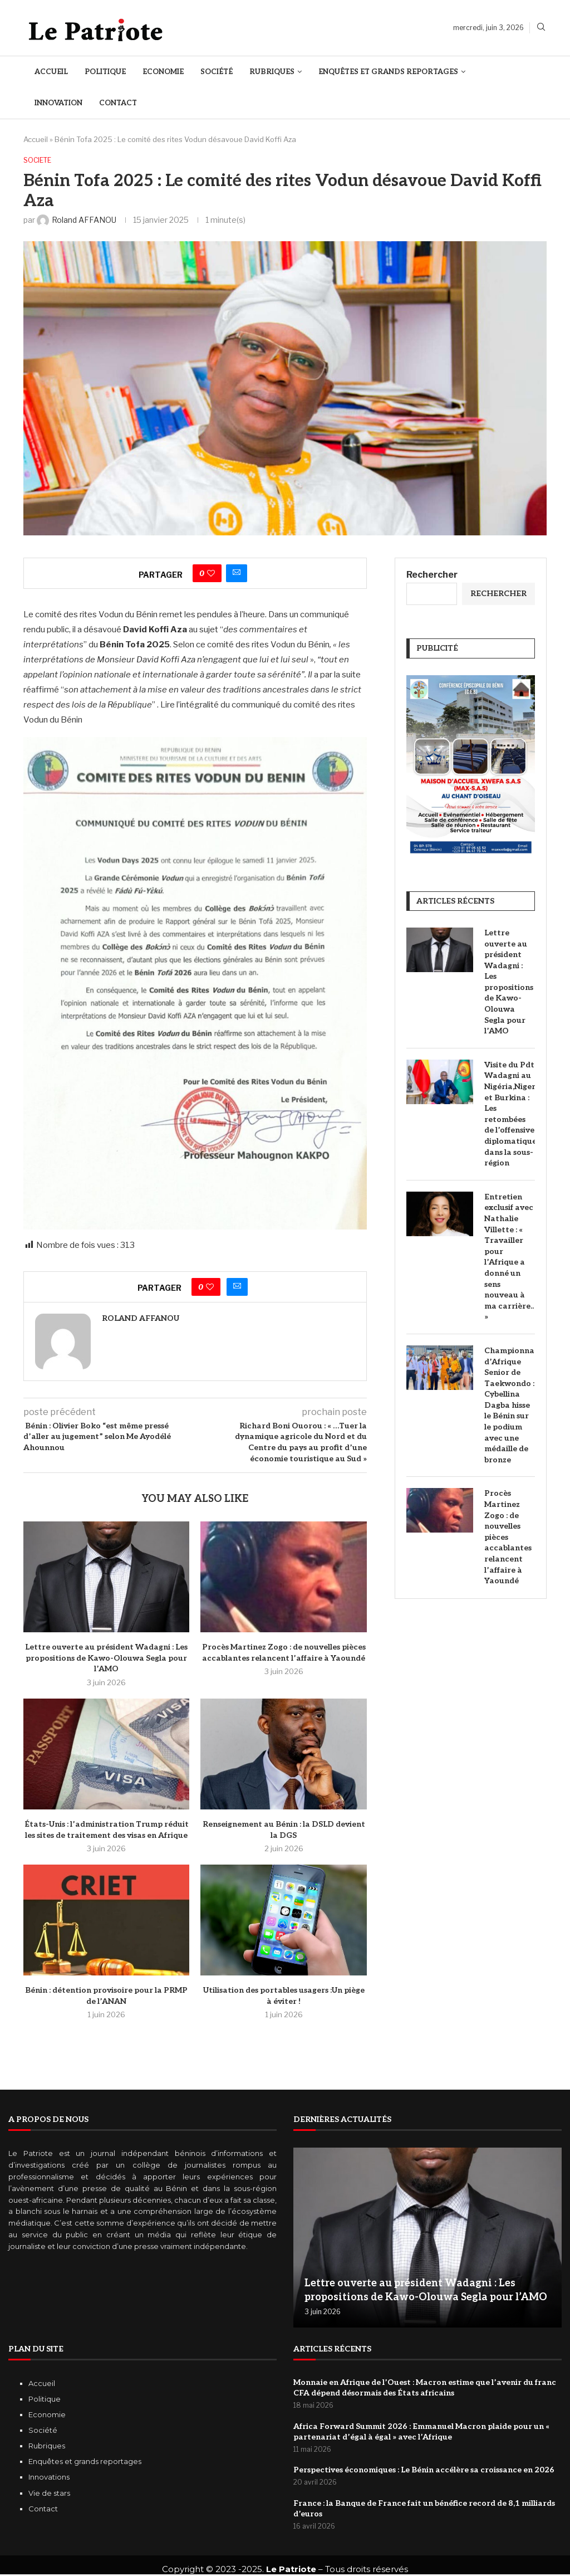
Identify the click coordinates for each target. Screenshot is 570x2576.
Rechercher (432, 575)
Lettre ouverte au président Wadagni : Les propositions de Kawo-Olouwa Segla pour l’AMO (106, 1658)
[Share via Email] (236, 574)
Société (216, 71)
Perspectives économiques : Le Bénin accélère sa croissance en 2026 (423, 2471)
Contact (118, 103)
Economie (163, 71)
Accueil (51, 71)
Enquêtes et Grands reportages (388, 71)
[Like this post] (211, 574)
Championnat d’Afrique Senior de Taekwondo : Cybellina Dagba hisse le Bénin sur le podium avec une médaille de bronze (509, 1405)
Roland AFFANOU (140, 1319)
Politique (105, 71)
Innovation (58, 103)
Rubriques (271, 71)
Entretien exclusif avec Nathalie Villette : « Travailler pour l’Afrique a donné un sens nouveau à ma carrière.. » (509, 1258)
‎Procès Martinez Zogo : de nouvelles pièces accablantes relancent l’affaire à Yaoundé (508, 1538)
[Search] (541, 27)
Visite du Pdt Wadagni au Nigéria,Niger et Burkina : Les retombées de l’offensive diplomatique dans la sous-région (509, 1114)
